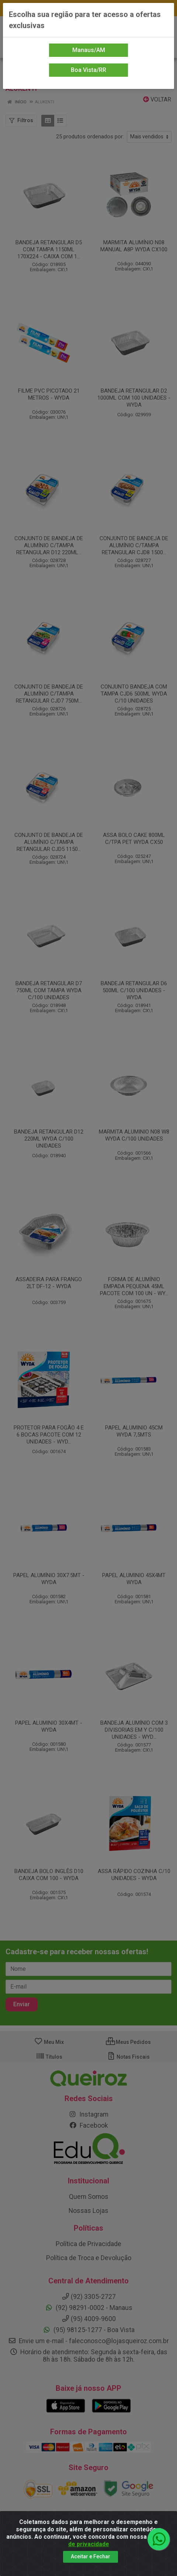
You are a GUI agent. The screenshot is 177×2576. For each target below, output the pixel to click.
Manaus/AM (88, 50)
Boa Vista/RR (88, 69)
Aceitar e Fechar (90, 2556)
